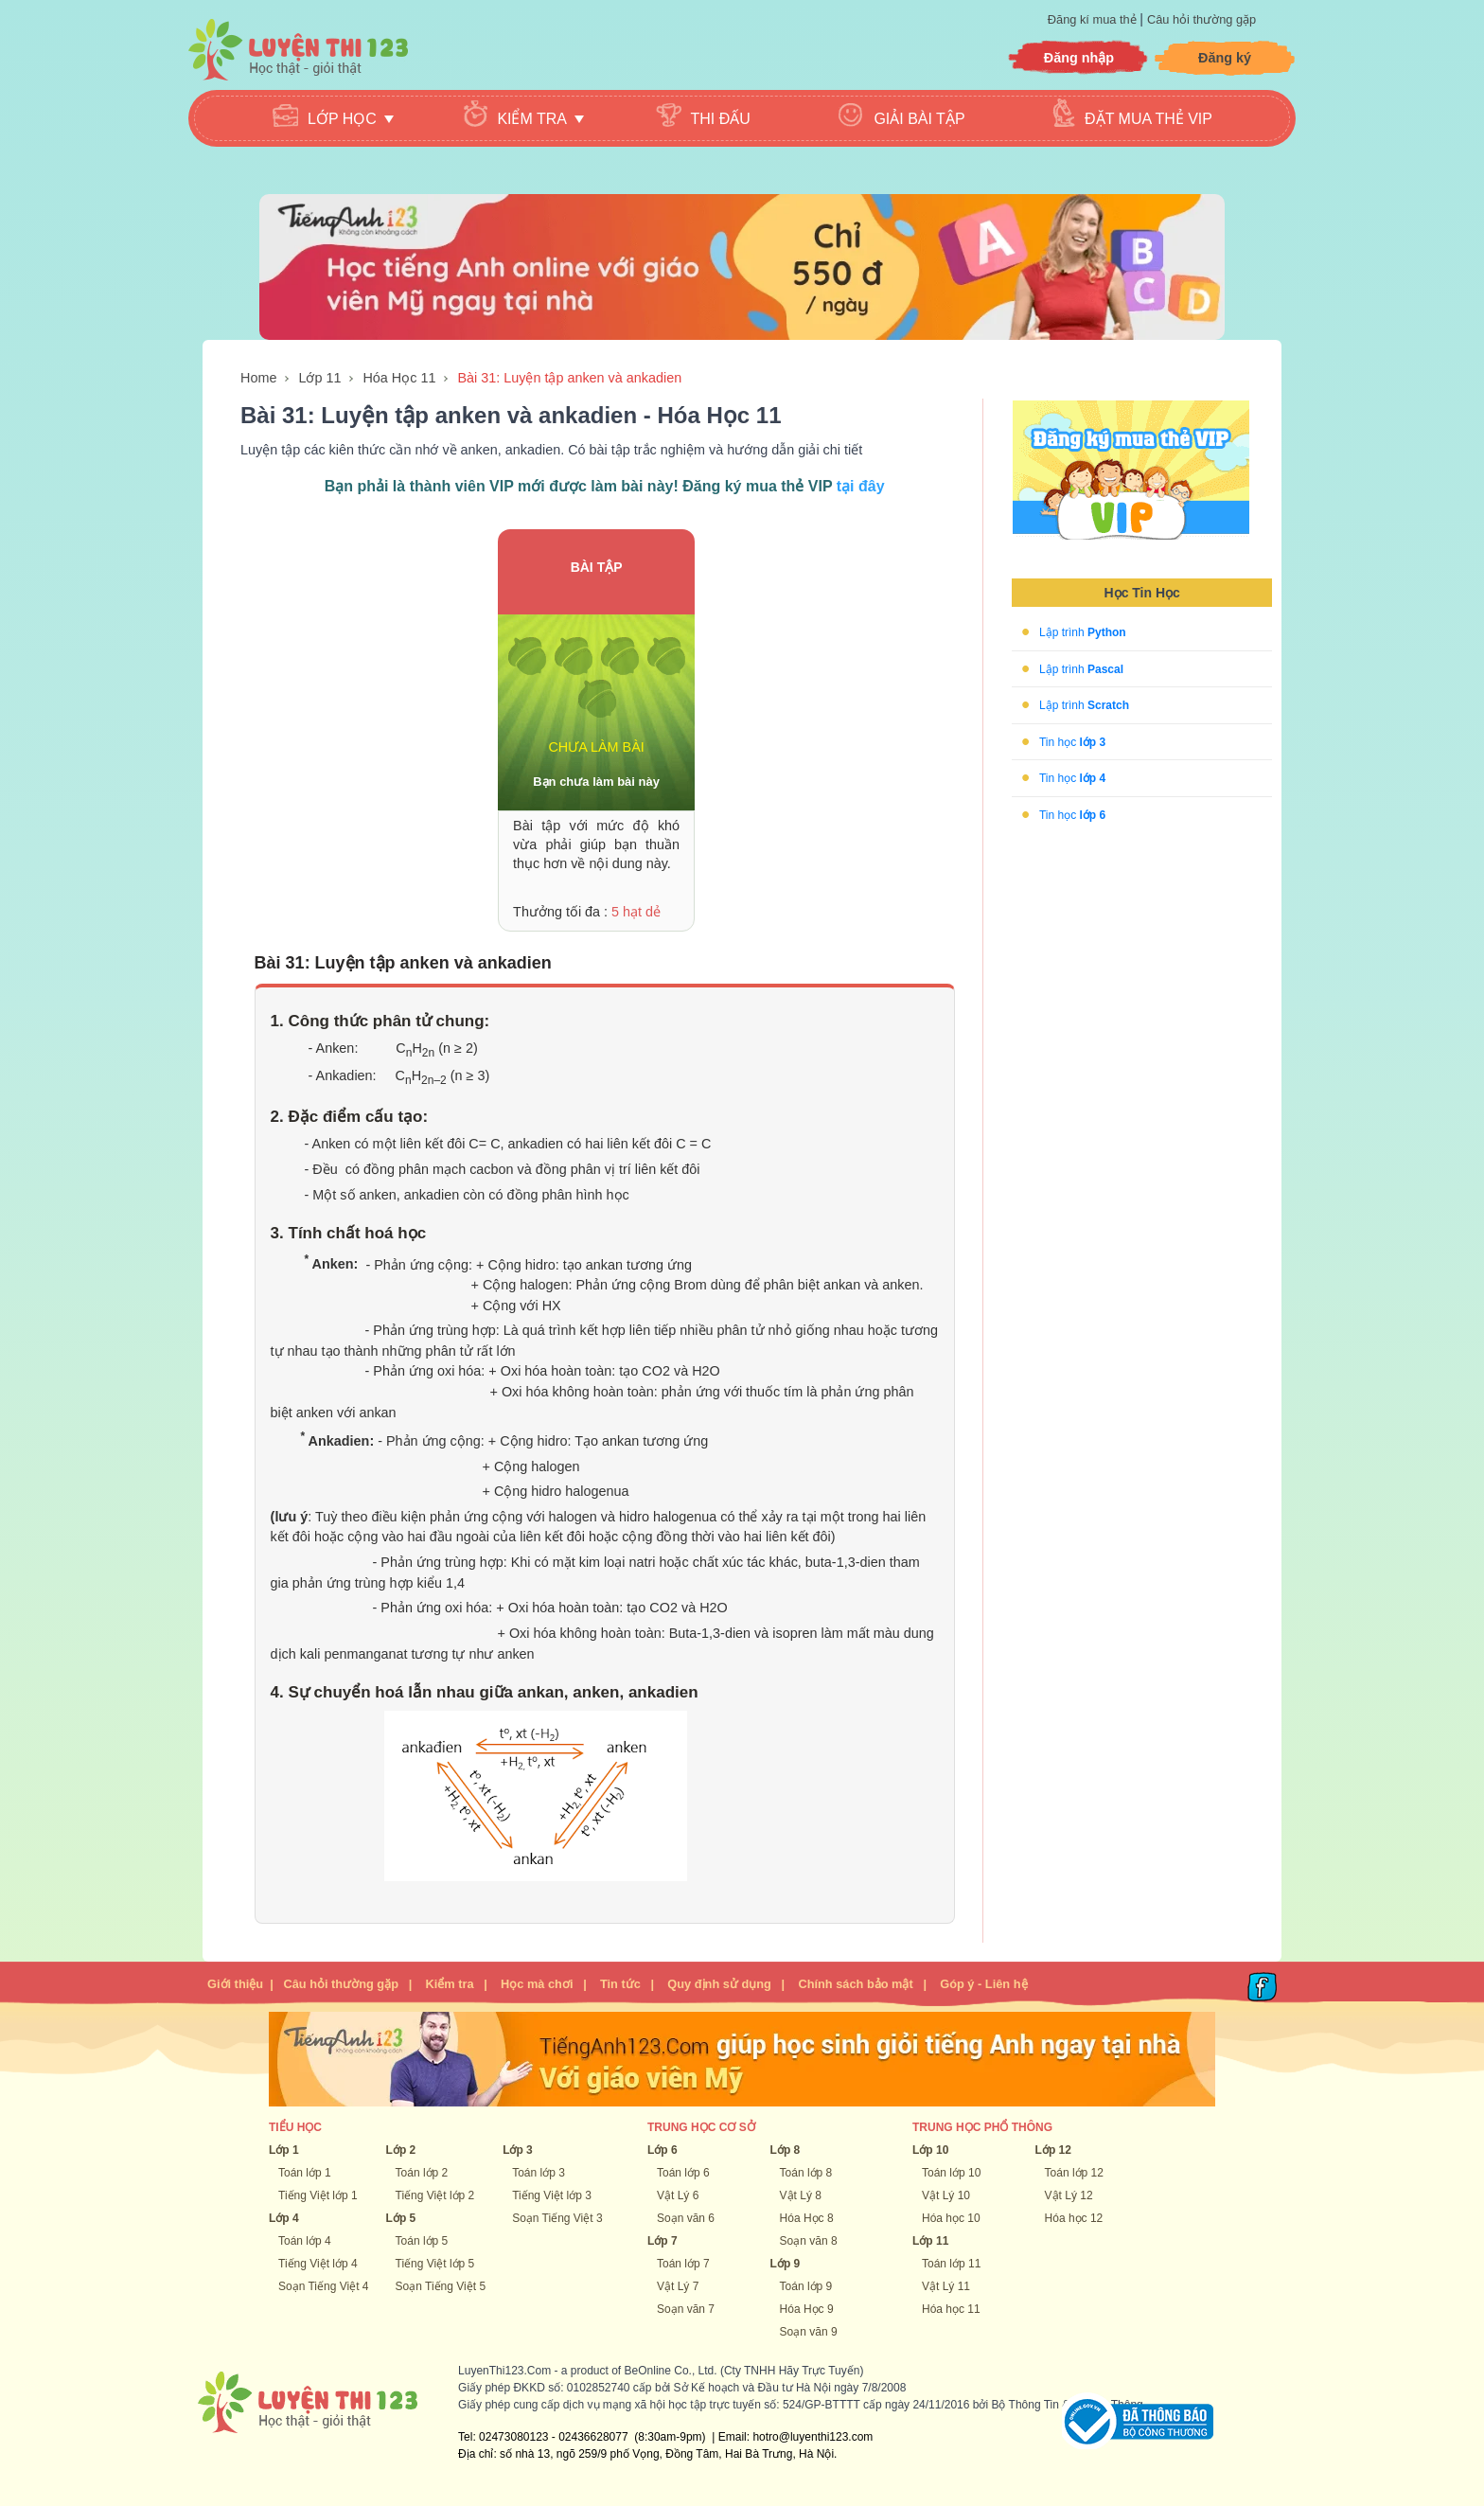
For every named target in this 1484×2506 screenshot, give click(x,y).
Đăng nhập (1079, 57)
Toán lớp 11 (951, 2263)
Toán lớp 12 (1074, 2172)
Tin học (1072, 741)
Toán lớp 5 (422, 2241)
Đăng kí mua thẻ (1094, 19)
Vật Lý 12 (1069, 2195)
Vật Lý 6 (677, 2195)
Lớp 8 (785, 2150)
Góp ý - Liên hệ (983, 1984)
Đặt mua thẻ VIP (1148, 119)
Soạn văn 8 (809, 2241)
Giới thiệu (235, 1984)
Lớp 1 (284, 2150)
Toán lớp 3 (538, 2172)
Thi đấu (721, 119)
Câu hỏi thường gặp (1201, 19)
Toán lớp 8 (806, 2172)
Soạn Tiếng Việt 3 (557, 2218)
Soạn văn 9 (809, 2331)
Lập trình (1082, 632)
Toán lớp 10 (951, 2172)
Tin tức (620, 1984)
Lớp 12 (1053, 2150)
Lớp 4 (284, 2218)
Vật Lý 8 (801, 2195)
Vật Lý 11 (946, 2286)
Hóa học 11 (951, 2309)
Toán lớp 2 (422, 2172)
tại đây (861, 486)
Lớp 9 (785, 2263)
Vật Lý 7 (677, 2286)
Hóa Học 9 (807, 2309)
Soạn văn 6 (686, 2218)
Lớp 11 (319, 377)
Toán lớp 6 (683, 2172)
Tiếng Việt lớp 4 (318, 2263)
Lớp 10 (930, 2150)
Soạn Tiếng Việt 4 (323, 2286)
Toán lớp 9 (806, 2286)
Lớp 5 (401, 2218)
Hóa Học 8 (807, 2218)
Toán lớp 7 (683, 2263)
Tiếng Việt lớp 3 (552, 2195)
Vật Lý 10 (946, 2195)
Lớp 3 (518, 2150)
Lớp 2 (401, 2150)
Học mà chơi (537, 1984)
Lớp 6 (662, 2150)
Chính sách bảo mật (855, 1984)
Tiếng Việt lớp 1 (318, 2195)
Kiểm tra (449, 1984)
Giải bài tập (919, 119)
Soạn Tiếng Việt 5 (441, 2286)
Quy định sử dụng (719, 1984)
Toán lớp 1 (304, 2172)
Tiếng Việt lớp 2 (435, 2195)
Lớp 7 (662, 2241)
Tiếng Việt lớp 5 (435, 2263)
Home (258, 377)
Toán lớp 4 (304, 2241)
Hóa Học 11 (398, 377)
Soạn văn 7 (686, 2309)
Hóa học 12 (1074, 2218)
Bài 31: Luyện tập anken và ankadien (569, 377)
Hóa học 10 (951, 2218)
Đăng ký (1224, 57)
